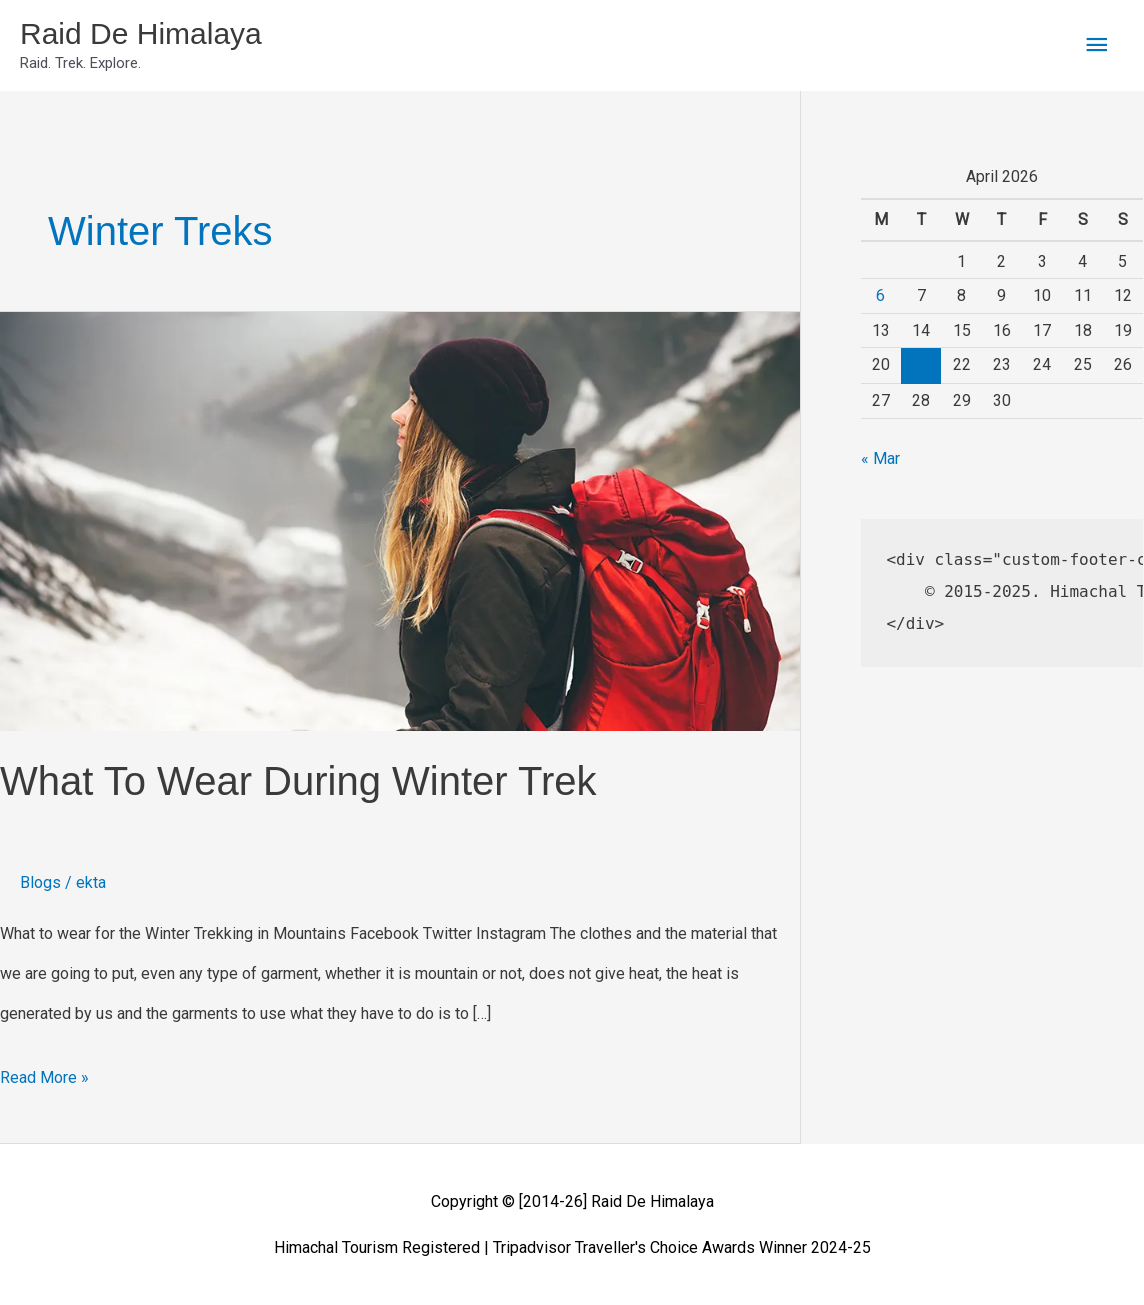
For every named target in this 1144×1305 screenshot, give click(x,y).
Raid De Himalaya (141, 33)
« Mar (880, 458)
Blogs (40, 882)
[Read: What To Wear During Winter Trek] (400, 520)
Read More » (44, 1072)
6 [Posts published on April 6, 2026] (880, 295)
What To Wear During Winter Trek (298, 781)
